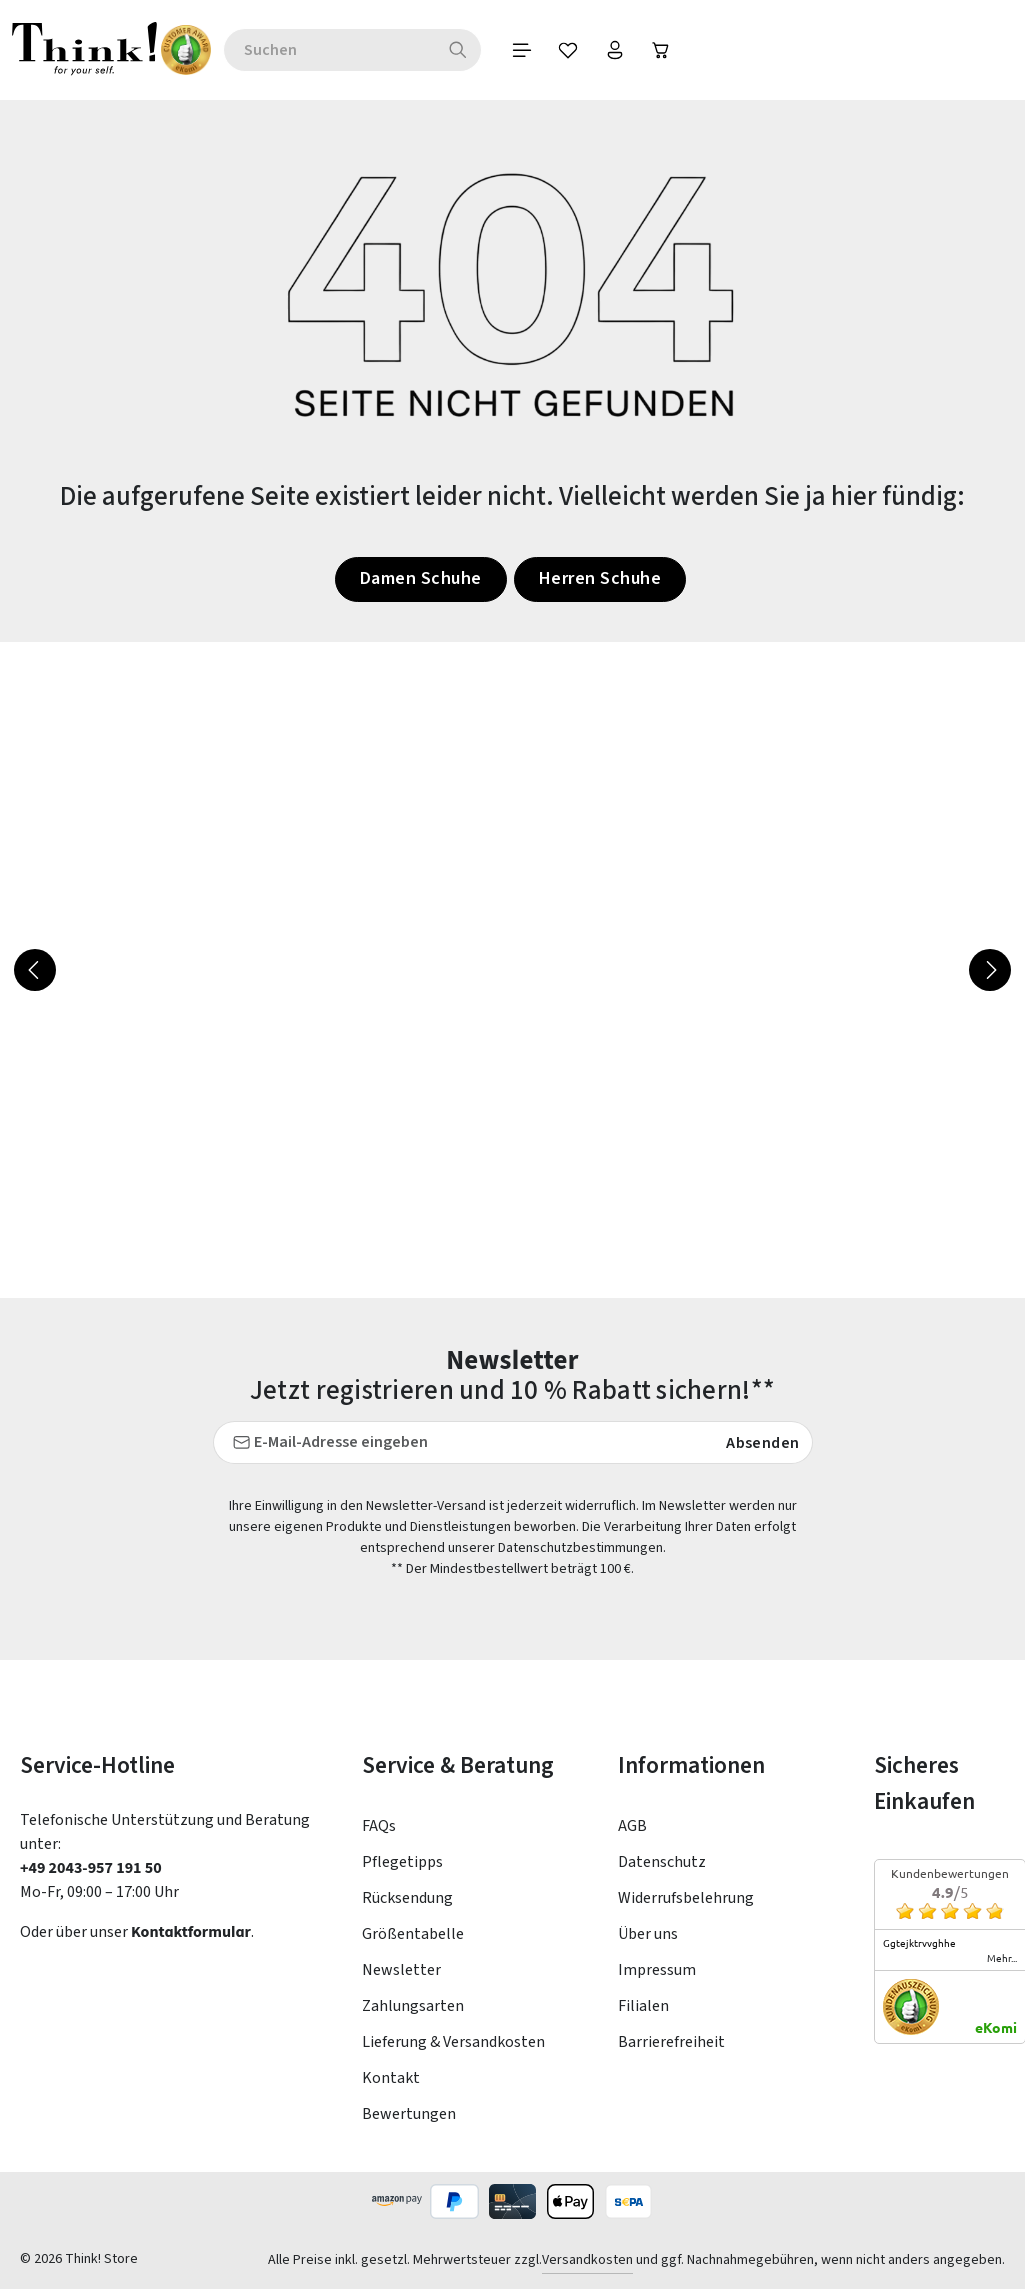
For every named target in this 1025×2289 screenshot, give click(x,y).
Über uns (648, 1934)
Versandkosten (587, 2260)
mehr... (1002, 1958)
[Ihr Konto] (662, 50)
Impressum (657, 1970)
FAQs (379, 1826)
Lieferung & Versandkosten (453, 2042)
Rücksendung (407, 1898)
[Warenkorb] (712, 50)
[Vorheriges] (35, 970)
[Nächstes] (990, 970)
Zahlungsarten (413, 2006)
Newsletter (401, 1970)
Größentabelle (413, 1934)
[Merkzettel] (612, 50)
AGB (632, 1826)
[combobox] (367, 50)
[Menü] (562, 50)
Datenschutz (662, 1862)
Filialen (643, 2006)
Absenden (762, 1443)
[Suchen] (496, 50)
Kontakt (391, 2078)
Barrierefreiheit (671, 2042)
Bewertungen (409, 2114)
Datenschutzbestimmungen (580, 1548)
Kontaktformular (191, 1932)
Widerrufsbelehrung (686, 1898)
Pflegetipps (402, 1862)
